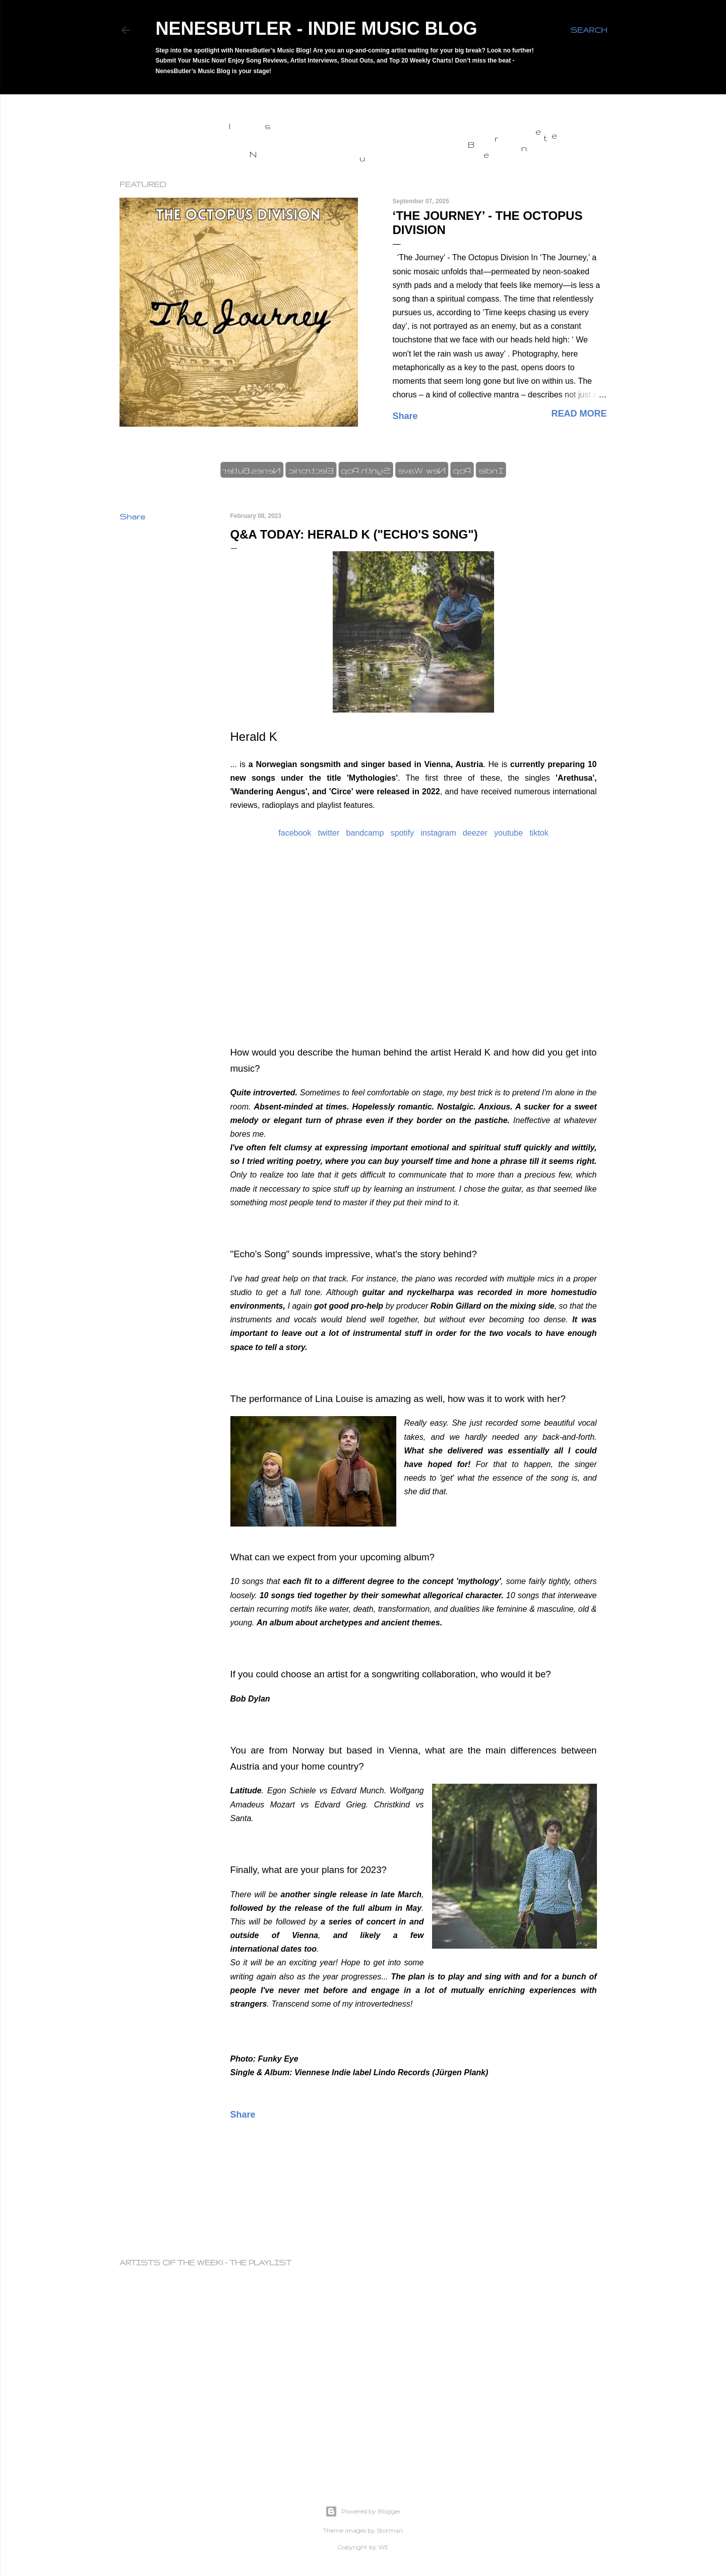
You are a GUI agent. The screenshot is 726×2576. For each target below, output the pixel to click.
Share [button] (405, 416)
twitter (329, 833)
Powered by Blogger (363, 2511)
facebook (294, 833)
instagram (438, 833)
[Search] (588, 30)
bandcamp (365, 833)
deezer (475, 833)
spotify (402, 833)
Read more (579, 413)
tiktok (538, 833)
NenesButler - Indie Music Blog (316, 28)
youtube (508, 833)
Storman (390, 2530)
